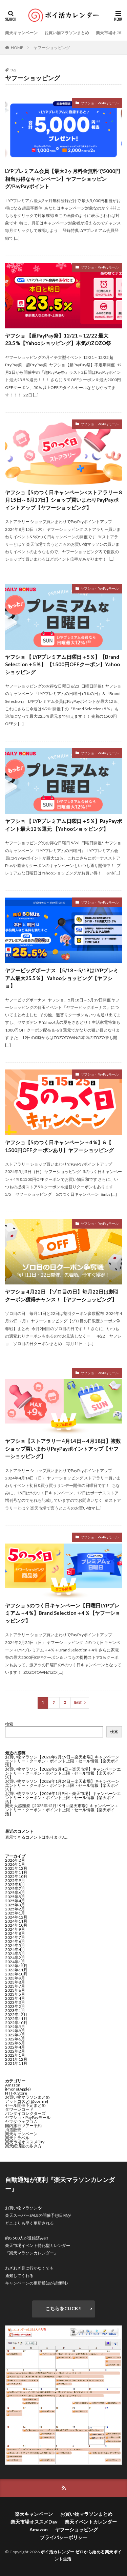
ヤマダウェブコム (21, 2121)
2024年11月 (16, 1921)
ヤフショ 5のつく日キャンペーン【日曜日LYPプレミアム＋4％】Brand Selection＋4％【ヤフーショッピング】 (62, 1613)
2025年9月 (15, 1880)
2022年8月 (15, 2030)
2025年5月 (15, 1896)
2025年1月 (15, 1912)
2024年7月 (15, 1937)
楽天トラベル (17, 2137)
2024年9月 (15, 1929)
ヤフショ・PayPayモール (100, 103)
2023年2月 (15, 2006)
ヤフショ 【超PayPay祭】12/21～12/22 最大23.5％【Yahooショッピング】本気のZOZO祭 (58, 339)
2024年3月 (15, 1953)
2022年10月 (16, 2022)
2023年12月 (16, 1965)
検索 (9, 1724)
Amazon (12, 2084)
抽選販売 (13, 2129)
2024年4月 (15, 1949)
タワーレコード (19, 2109)
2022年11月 (16, 2018)
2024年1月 (15, 1961)
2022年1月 (15, 2055)
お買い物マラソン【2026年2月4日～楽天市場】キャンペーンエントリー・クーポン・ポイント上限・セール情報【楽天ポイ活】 (63, 1773)
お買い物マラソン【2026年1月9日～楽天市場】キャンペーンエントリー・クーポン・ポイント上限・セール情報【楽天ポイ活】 (63, 1797)
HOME (17, 47)
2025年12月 (16, 1868)
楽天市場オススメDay (24, 2141)
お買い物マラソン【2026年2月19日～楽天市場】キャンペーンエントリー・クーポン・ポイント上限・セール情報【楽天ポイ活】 (62, 1761)
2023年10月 (16, 1973)
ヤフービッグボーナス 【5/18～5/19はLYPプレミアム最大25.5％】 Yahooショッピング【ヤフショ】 (61, 978)
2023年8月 (15, 1982)
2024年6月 (15, 1941)
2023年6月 (15, 1990)
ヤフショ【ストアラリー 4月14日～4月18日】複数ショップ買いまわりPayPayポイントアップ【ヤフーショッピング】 (63, 1448)
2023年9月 (15, 1977)
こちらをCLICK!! (63, 2308)
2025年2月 (15, 1908)
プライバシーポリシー (63, 2537)
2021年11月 (16, 2063)
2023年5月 (15, 1994)
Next (78, 1702)
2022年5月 (15, 2042)
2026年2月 (15, 1860)
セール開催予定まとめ (25, 2105)
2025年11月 (16, 1872)
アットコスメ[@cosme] (26, 2101)
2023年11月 (16, 1969)
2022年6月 (15, 2038)
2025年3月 (15, 1904)
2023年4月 (15, 1998)
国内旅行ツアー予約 (23, 2125)
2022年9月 (15, 2026)
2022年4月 (15, 2047)
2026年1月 (15, 1864)
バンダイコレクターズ (25, 2113)
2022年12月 (16, 2014)
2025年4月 (15, 1900)
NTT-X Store (16, 2093)
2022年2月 (15, 2051)
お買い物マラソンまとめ (66, 32)
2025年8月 (15, 1884)
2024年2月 (15, 1957)
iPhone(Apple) (18, 2089)
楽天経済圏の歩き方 (23, 2145)
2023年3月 (15, 2002)
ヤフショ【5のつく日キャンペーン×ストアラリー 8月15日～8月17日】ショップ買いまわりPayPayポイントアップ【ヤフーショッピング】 (63, 500)
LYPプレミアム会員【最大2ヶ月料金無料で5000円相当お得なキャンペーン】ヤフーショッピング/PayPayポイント (62, 178)
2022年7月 (15, 2034)
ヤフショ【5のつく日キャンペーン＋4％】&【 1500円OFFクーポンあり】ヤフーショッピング (59, 1146)
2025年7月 (15, 1888)
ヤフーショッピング (52, 47)
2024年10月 (16, 1925)
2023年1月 (15, 2010)
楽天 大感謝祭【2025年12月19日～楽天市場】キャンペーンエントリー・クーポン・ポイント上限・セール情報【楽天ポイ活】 (61, 1809)
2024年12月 (16, 1917)
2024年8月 (15, 1933)
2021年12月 (16, 2059)
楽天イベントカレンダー (91, 2522)
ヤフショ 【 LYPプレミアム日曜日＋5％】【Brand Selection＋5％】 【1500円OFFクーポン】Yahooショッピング (62, 664)
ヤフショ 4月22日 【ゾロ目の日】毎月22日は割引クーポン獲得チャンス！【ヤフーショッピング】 (62, 1295)
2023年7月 (15, 1986)
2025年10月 (16, 1876)
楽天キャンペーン (21, 32)
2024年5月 (15, 1945)
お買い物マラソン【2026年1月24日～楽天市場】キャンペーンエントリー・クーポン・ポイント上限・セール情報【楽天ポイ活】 (62, 1785)
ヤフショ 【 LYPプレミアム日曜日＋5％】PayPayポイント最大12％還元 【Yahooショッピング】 (63, 825)
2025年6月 (15, 1892)
